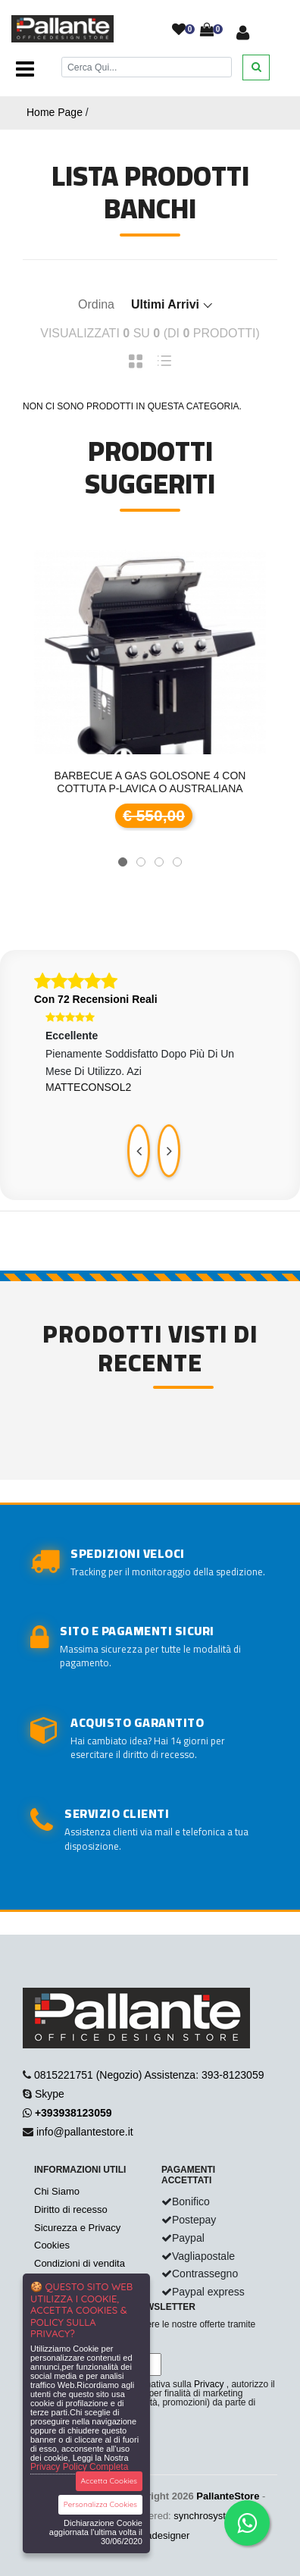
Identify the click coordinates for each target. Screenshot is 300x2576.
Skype (49, 2094)
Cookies (52, 2245)
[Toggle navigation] (25, 69)
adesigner (167, 2535)
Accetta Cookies (109, 2481)
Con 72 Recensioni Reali (96, 999)
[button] (122, 862)
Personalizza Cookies (100, 2504)
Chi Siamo (57, 2191)
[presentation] (138, 1150)
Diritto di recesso (71, 2209)
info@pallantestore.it (84, 2132)
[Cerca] (146, 67)
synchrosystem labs (216, 2515)
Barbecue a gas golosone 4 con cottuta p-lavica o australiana (150, 781)
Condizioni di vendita (79, 2263)
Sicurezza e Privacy (77, 2227)
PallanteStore (227, 2496)
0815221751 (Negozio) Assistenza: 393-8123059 (149, 2075)
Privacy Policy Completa (79, 2467)
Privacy (208, 2384)
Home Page (55, 112)
